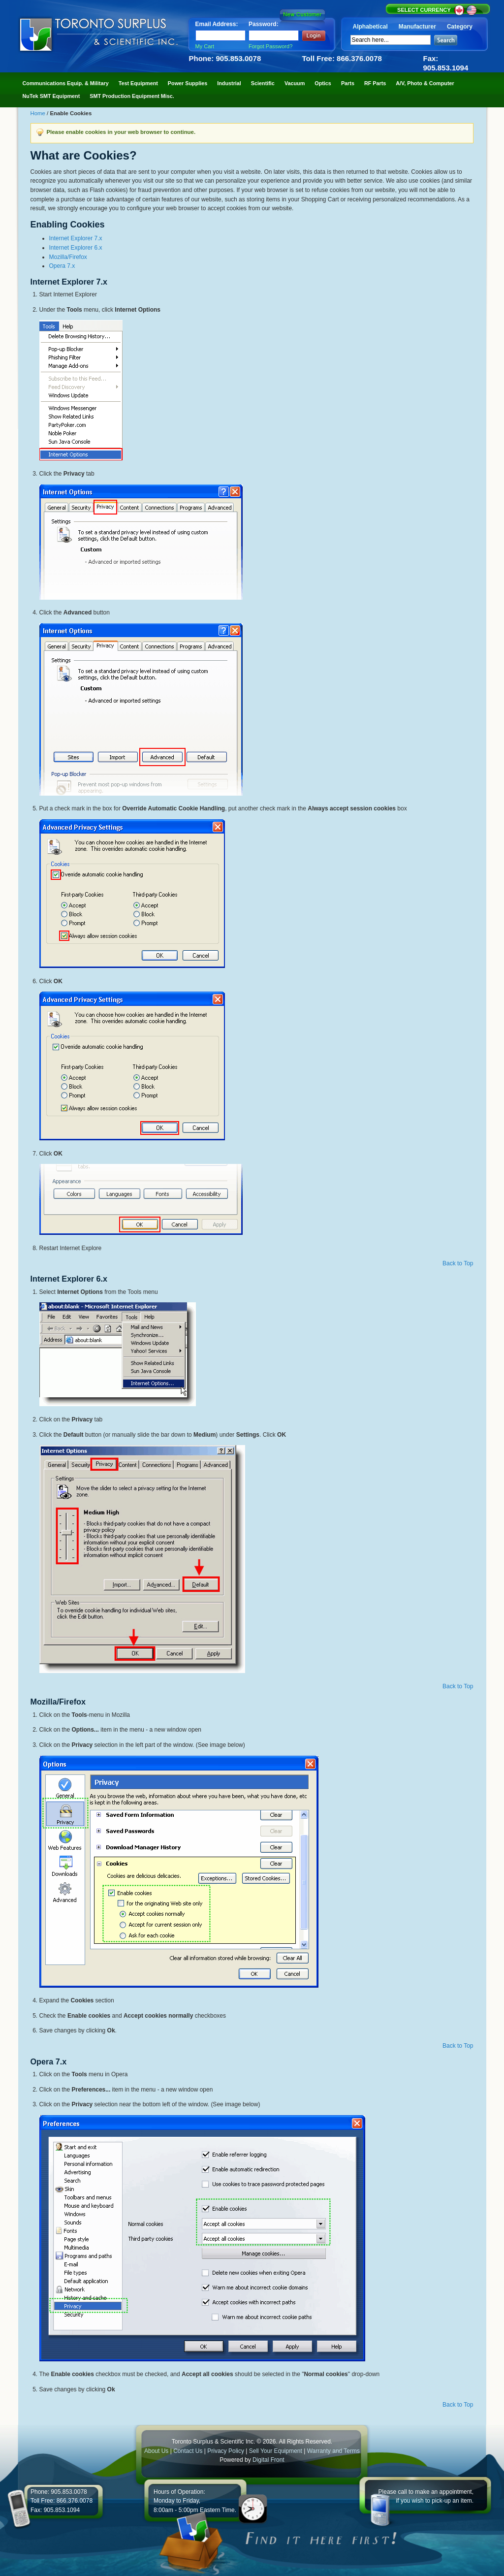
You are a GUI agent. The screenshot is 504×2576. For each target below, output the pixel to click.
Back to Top (457, 1263)
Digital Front (268, 2459)
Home (39, 113)
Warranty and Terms (333, 2450)
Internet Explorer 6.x (75, 247)
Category (459, 26)
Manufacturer (417, 26)
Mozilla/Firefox (68, 257)
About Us (156, 2450)
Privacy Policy (225, 2450)
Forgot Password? (270, 46)
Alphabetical (370, 26)
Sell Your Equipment (276, 2450)
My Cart (205, 46)
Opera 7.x (62, 265)
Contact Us (187, 2450)
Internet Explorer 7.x (75, 238)
